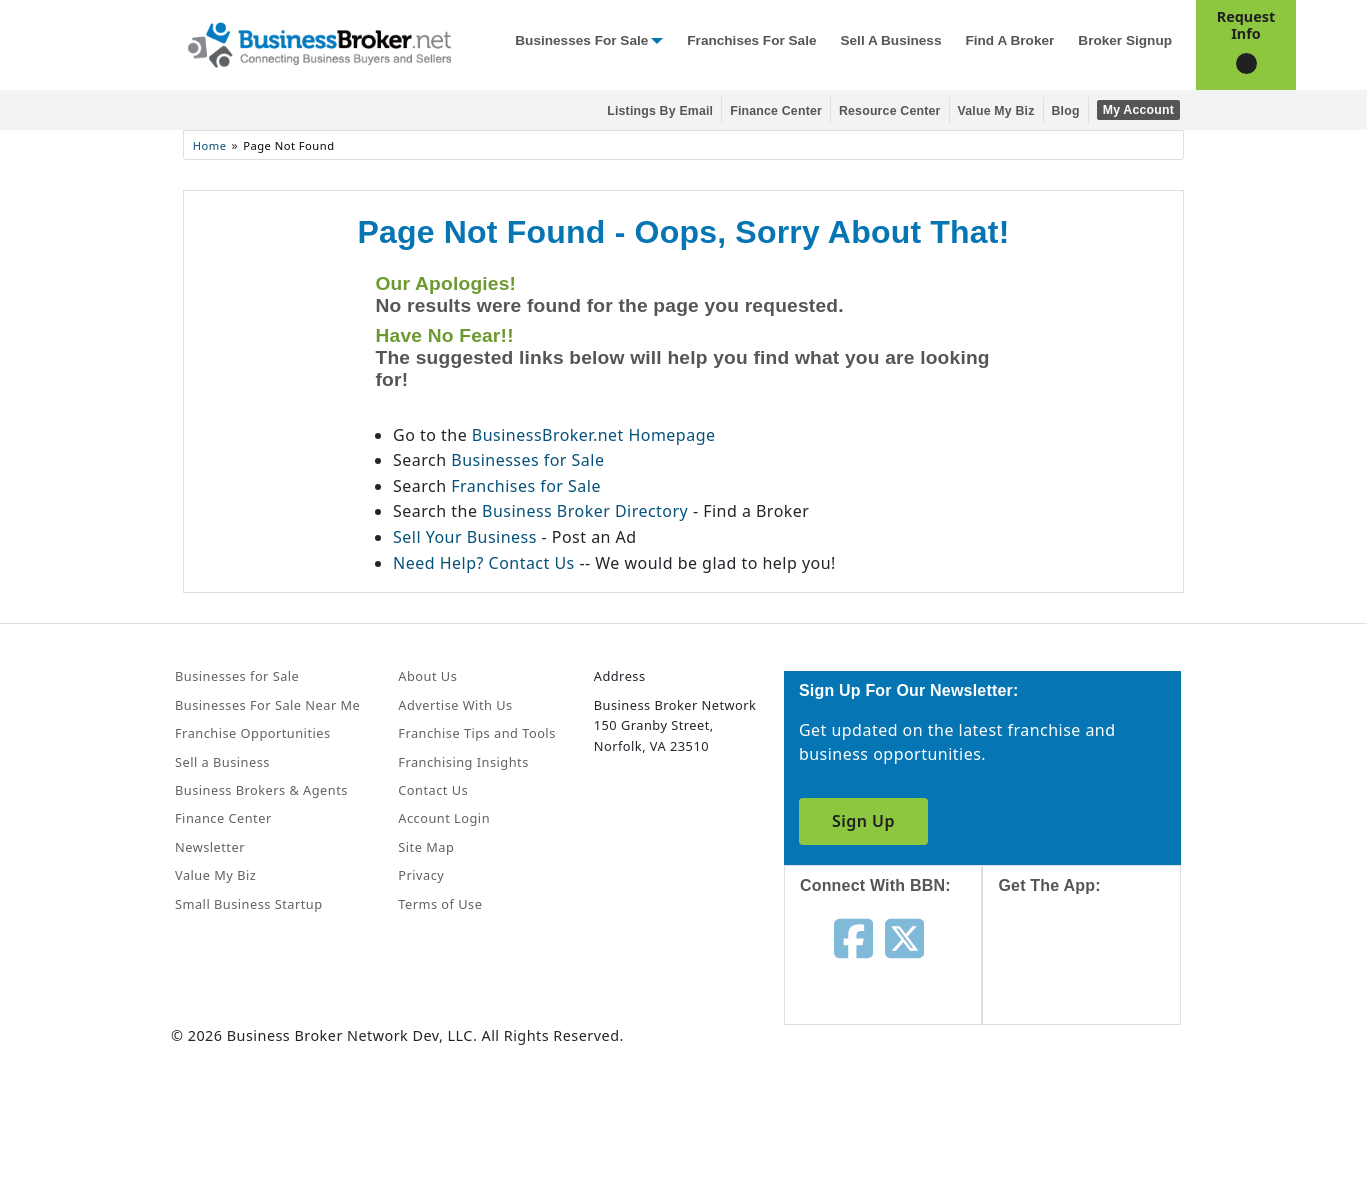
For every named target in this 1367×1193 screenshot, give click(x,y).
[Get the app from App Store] (1096, 978)
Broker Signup (1125, 40)
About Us (427, 676)
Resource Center (890, 111)
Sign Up (863, 821)
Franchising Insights (463, 762)
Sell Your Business (467, 537)
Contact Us (433, 790)
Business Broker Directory (585, 511)
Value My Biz (996, 111)
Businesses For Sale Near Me (267, 705)
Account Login (444, 818)
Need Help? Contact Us (486, 563)
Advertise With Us (455, 705)
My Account (1138, 110)
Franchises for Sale (751, 40)
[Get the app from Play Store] (1096, 1115)
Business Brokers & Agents (261, 790)
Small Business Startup (249, 904)
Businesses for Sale (581, 40)
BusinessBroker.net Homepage (594, 435)
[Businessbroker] (319, 43)
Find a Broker (1009, 40)
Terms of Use (440, 904)
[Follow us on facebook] (853, 936)
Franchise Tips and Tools (476, 733)
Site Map (426, 847)
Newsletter (210, 847)
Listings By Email (660, 111)
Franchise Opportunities (253, 733)
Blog (1066, 111)
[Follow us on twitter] (904, 936)
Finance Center (776, 111)
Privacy (421, 875)
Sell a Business (890, 40)
